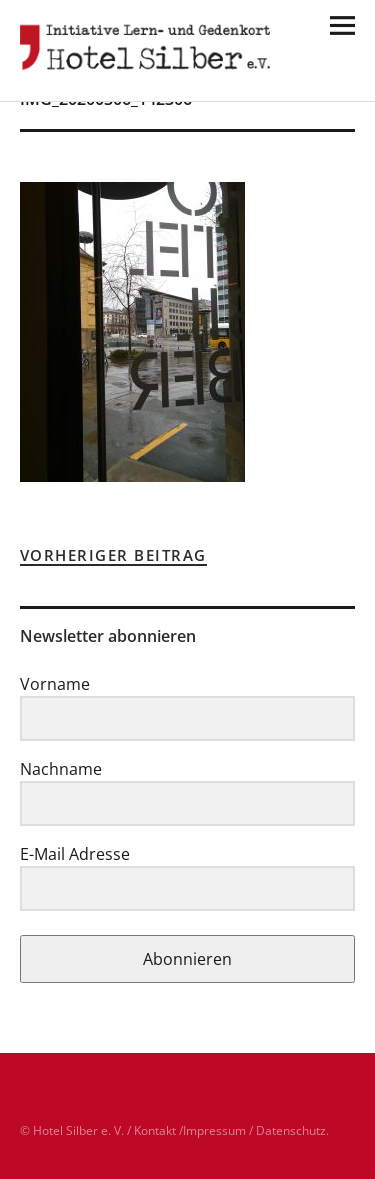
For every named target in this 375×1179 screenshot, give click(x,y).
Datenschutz (291, 1130)
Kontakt (155, 1130)
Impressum (214, 1130)
